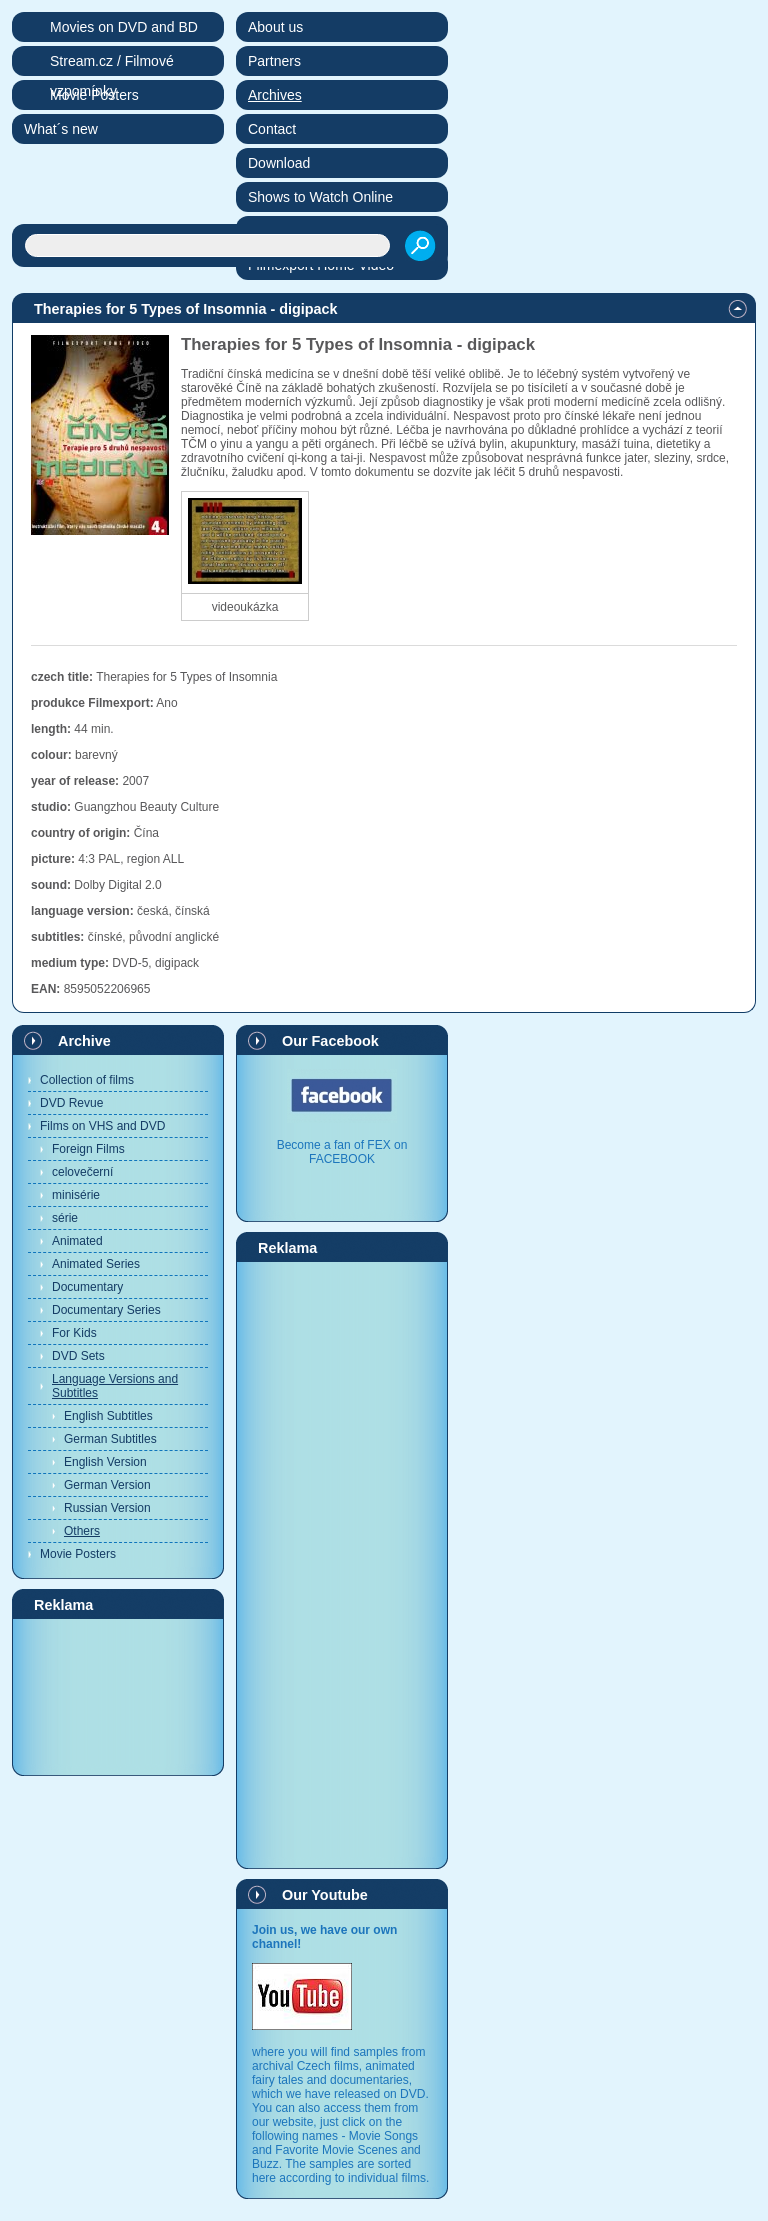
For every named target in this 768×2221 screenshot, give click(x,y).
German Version (107, 1485)
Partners (274, 61)
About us (275, 27)
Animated (77, 1241)
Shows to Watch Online (320, 197)
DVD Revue (71, 1103)
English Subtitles (108, 1416)
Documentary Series (106, 1310)
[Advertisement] (118, 1696)
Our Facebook (330, 1041)
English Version (105, 1462)
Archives (275, 95)
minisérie (76, 1195)
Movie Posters (78, 1554)
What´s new (61, 129)
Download (279, 163)
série (65, 1218)
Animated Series (96, 1264)
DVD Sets (78, 1356)
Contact (272, 129)
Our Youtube (325, 1895)
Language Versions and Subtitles (115, 1386)
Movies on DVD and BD (124, 27)
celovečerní (82, 1172)
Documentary (87, 1287)
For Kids (74, 1333)
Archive (84, 1041)
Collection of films (87, 1080)
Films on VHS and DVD (102, 1126)
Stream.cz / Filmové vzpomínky (112, 64)
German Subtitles (110, 1439)
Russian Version (107, 1508)
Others (82, 1531)
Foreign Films (88, 1149)
